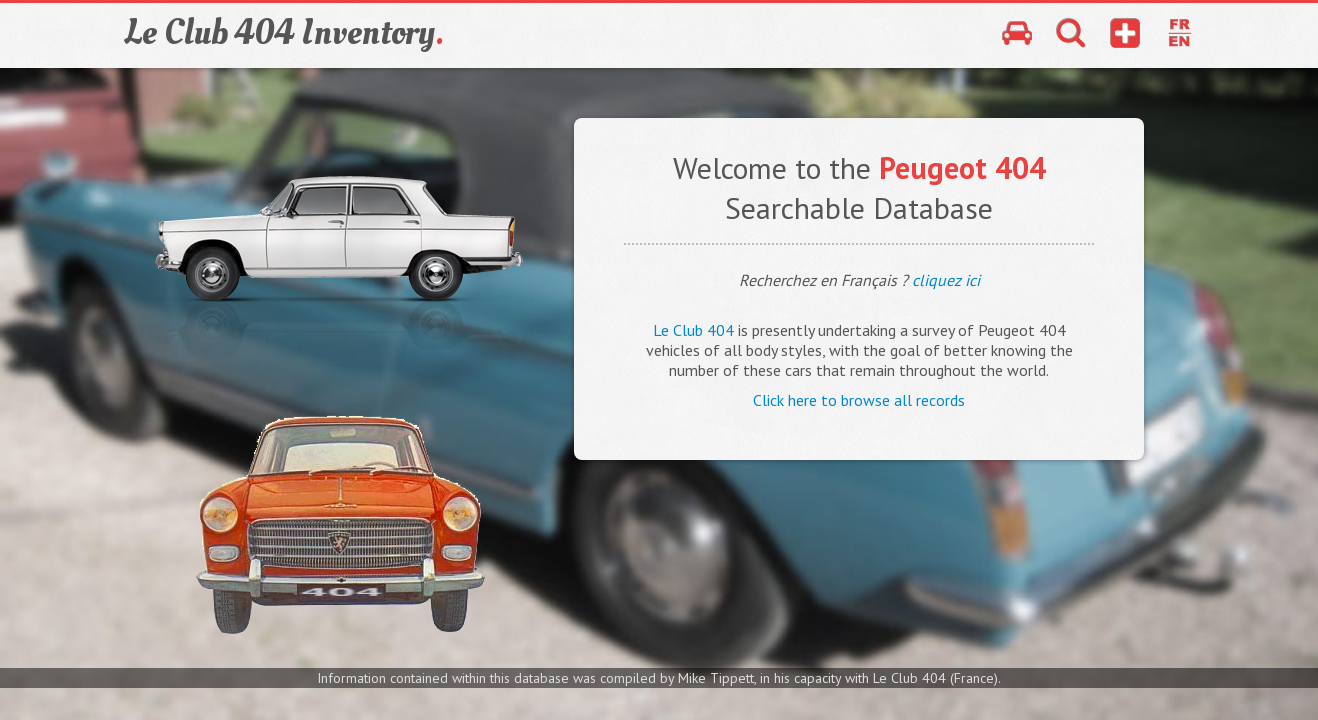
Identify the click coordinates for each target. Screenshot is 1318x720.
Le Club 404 (693, 330)
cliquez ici (946, 280)
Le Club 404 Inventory (284, 33)
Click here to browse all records (859, 400)
